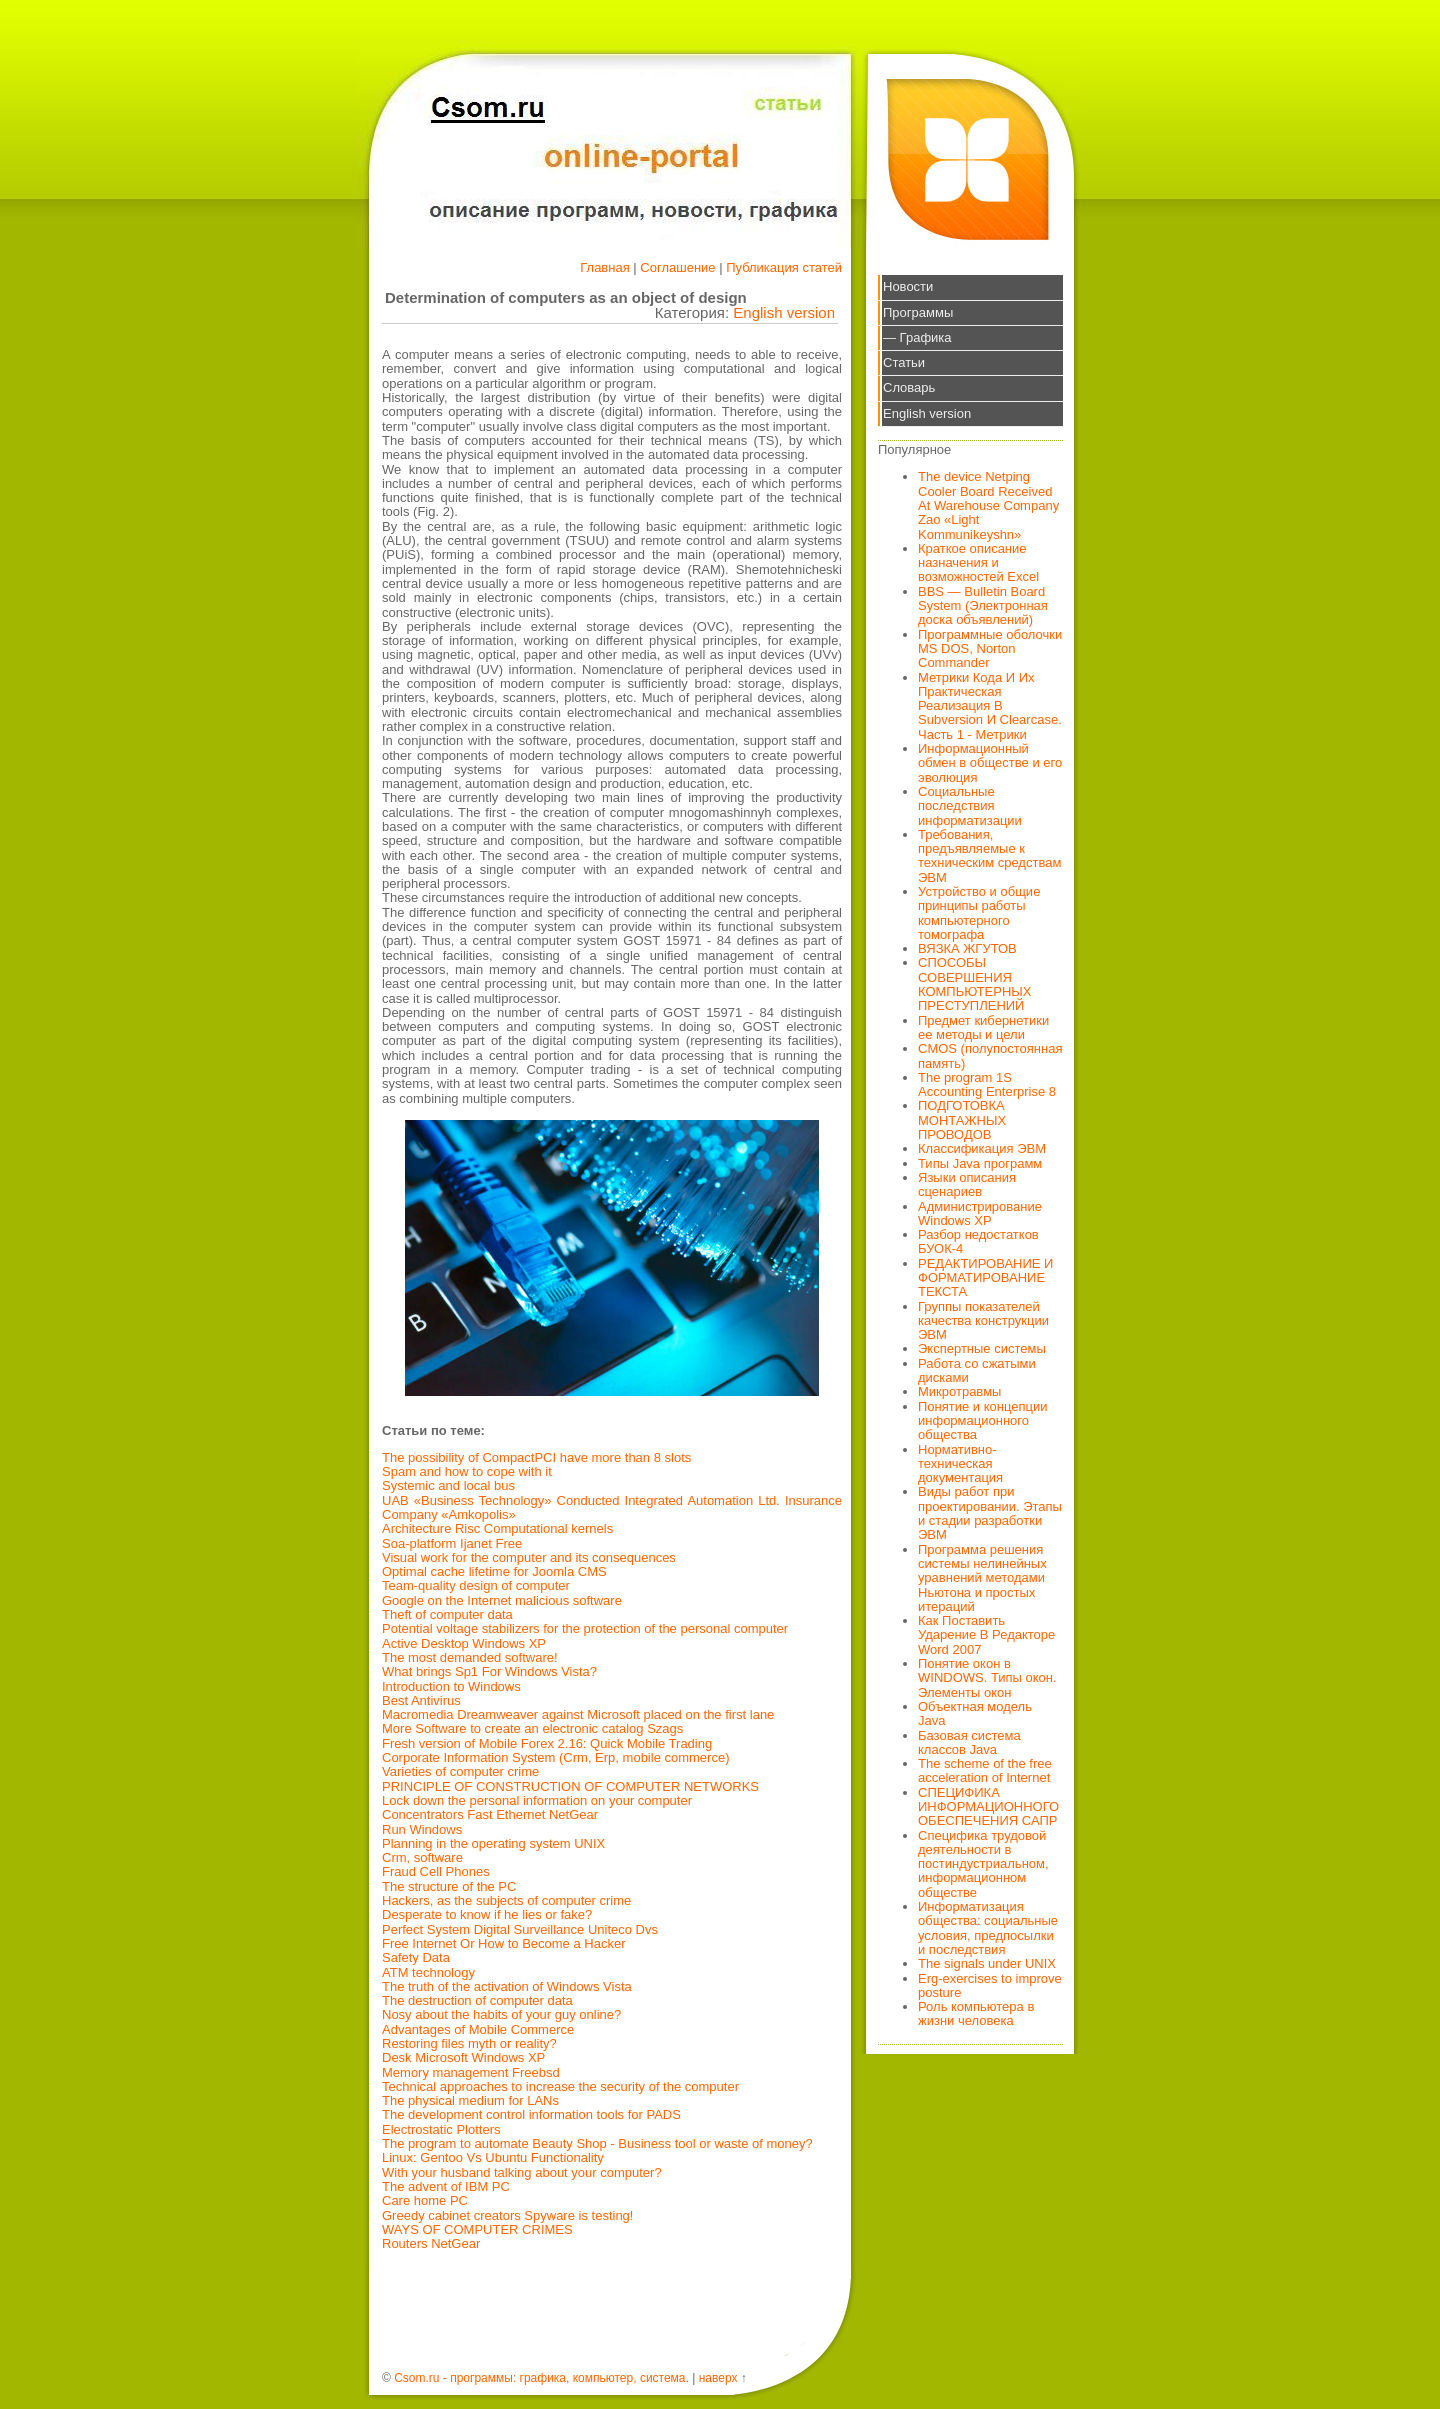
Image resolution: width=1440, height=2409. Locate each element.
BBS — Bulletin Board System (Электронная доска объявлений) (983, 606)
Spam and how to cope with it (467, 1471)
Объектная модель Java (975, 1713)
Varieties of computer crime (460, 1771)
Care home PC (425, 2200)
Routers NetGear (431, 2243)
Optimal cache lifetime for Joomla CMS (494, 1571)
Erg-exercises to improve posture (990, 1985)
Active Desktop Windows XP (464, 1643)
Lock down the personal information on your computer (537, 1800)
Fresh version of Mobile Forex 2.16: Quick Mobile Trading (547, 1743)
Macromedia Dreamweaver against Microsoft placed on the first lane (578, 1714)
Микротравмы (959, 1391)
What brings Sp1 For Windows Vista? (489, 1671)
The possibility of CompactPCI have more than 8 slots (536, 1457)
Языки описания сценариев (967, 1184)
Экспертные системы (982, 1348)
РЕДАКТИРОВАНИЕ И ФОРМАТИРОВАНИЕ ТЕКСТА (985, 1278)
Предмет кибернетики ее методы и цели (983, 1027)
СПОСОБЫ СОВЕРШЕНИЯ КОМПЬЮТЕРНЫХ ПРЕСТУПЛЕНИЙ (975, 984)
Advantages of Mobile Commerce (478, 2029)
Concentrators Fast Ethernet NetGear (490, 1814)
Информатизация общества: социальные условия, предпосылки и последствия (988, 1928)
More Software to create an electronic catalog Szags (532, 1728)
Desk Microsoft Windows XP (463, 2057)
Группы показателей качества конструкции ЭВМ (983, 1321)
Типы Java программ (980, 1163)
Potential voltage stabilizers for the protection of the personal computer (585, 1628)
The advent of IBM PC (446, 2186)
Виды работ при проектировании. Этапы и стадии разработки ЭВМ (990, 1513)
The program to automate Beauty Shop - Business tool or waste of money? (597, 2143)
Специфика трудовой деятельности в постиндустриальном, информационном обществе (983, 1864)
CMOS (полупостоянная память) (990, 1055)
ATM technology (428, 1972)
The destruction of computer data (477, 2000)
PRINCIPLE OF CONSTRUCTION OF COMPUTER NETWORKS (570, 1786)
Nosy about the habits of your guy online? (501, 2014)
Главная (604, 267)
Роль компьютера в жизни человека (976, 2013)
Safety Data (416, 1957)
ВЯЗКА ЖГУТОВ (967, 948)
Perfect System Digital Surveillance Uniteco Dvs (520, 1929)
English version (784, 312)
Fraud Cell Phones (436, 1871)
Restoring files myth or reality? (469, 2043)
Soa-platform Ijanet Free (452, 1543)
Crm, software (422, 1857)
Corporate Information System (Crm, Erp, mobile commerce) (555, 1757)
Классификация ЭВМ (982, 1148)
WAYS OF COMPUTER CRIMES (477, 2229)
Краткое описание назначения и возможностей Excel (978, 563)
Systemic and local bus (448, 1485)
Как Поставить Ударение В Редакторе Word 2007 (986, 1635)
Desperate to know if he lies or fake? (487, 1914)
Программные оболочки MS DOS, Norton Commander (990, 649)
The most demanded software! (470, 1657)
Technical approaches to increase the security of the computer (560, 2086)
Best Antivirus (421, 1700)
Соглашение (677, 267)
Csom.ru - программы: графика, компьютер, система (539, 2378)
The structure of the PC (449, 1886)
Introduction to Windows (451, 1686)
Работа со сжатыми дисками (977, 1370)
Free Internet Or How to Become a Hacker (503, 1943)
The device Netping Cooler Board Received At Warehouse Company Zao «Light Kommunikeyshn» (988, 505)
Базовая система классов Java (969, 1742)
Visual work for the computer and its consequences (529, 1557)
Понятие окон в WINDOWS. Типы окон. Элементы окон (987, 1678)
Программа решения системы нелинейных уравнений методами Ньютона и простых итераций (982, 1578)
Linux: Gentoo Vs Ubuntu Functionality (493, 2157)
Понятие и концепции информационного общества (983, 1421)
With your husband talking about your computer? (522, 2172)
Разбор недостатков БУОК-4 (978, 1241)
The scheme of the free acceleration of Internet (985, 1770)
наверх (718, 2378)
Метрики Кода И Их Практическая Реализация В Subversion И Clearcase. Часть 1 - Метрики (990, 706)
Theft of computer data (447, 1614)
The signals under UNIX (987, 1963)
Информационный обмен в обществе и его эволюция (990, 763)
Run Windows (422, 1829)
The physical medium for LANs (470, 2100)
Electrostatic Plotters (441, 2129)
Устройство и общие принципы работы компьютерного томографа (979, 913)
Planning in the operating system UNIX (493, 1843)
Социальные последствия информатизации (970, 806)
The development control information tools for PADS (531, 2114)
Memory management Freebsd (471, 2072)
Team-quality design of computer (476, 1585)
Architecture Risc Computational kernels (497, 1528)
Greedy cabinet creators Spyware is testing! (507, 2215)
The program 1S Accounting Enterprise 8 (987, 1084)
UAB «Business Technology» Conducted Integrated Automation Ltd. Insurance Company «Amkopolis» (612, 1507)
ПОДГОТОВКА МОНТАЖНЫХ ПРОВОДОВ (962, 1120)
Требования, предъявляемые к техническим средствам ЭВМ (989, 856)
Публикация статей (784, 267)
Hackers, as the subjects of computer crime (506, 1900)
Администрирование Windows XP (980, 1213)
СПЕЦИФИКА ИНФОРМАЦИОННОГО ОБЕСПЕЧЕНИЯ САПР (988, 1807)
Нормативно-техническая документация (960, 1464)
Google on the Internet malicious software (502, 1600)
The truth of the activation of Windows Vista (507, 1986)
